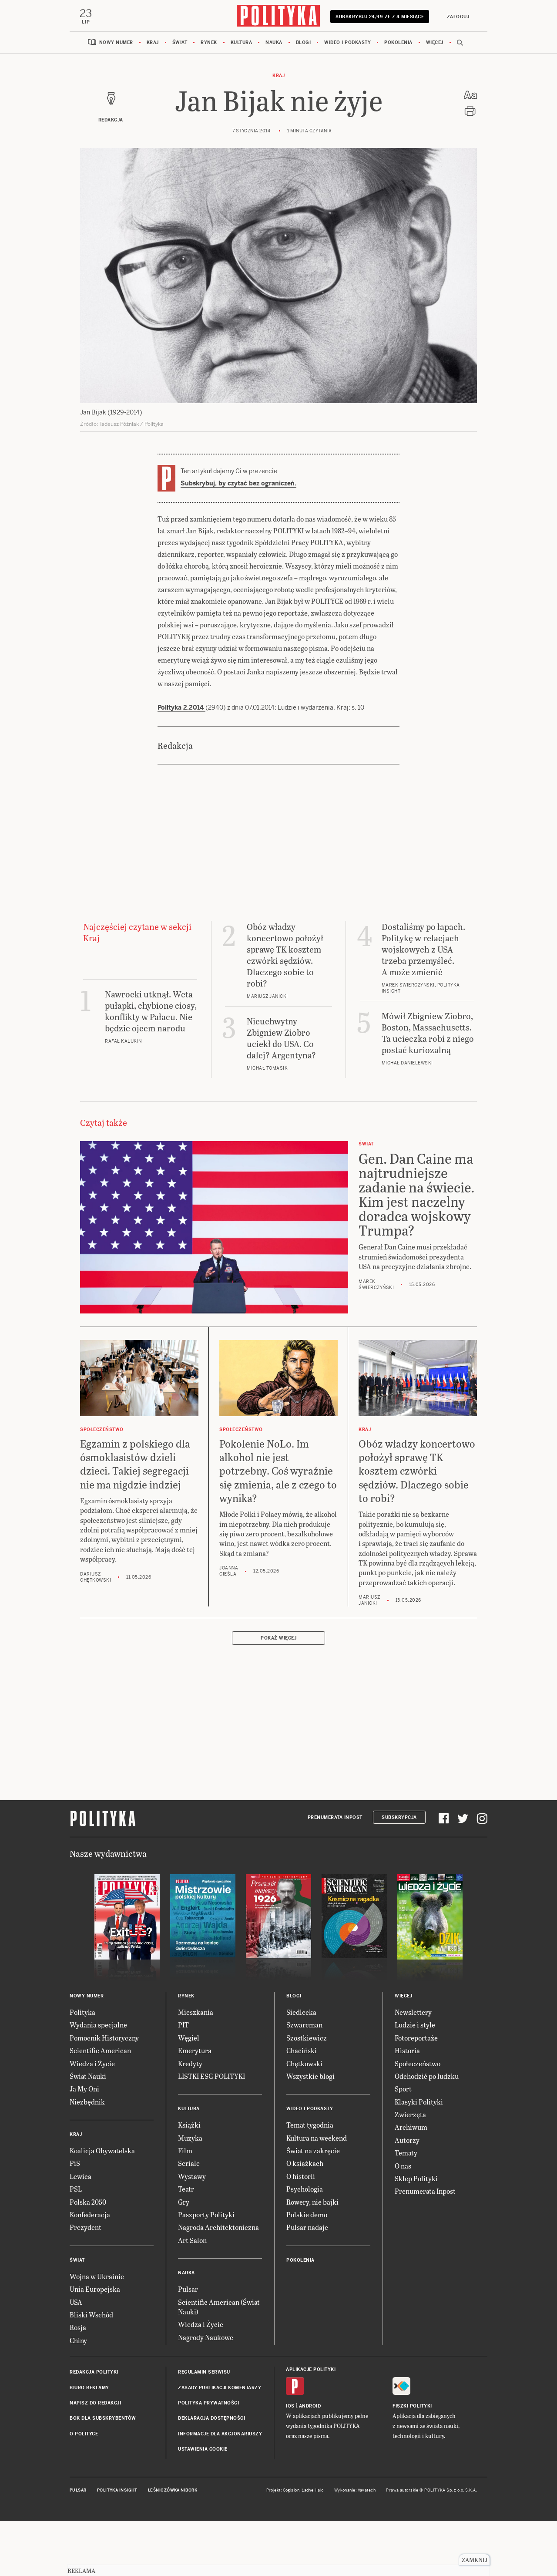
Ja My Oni (84, 2091)
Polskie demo (306, 2217)
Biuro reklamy (89, 2390)
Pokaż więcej (278, 1640)
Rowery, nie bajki (312, 2204)
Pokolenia (398, 45)
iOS (290, 2408)
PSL (76, 2191)
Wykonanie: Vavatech (355, 2492)
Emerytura (194, 2053)
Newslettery (413, 2015)
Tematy (406, 2155)
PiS (75, 2166)
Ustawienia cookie (203, 2452)
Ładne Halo (313, 2492)
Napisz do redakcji (95, 2405)
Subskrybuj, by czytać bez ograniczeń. (238, 486)
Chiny (78, 2343)
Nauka (273, 45)
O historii (300, 2179)
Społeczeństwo (417, 2066)
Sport (403, 2091)
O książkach (304, 2166)
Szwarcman (304, 2027)
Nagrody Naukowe (205, 2340)
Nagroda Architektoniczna (218, 2230)
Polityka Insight (117, 2492)
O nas (403, 2168)
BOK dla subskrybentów (103, 2421)
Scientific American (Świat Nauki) (219, 2309)
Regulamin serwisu (204, 2374)
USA (76, 2304)
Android (310, 2408)
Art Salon (192, 2243)
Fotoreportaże (416, 2040)
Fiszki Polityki (412, 2408)
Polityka (82, 2015)
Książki (189, 2127)
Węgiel (188, 2040)
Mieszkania (195, 2015)
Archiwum (411, 2130)
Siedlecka (301, 2015)
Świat (180, 45)
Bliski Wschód (91, 2317)
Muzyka (190, 2140)
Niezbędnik (87, 2104)
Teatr (186, 2191)
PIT (183, 2027)
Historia (407, 2053)
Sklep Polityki (416, 2181)
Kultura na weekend (316, 2140)
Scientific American (100, 2053)
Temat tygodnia (309, 2127)
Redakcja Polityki (94, 2374)
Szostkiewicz (306, 2040)
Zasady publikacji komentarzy (219, 2390)
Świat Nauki (88, 2079)
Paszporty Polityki (206, 2217)
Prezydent (85, 2230)
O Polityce (84, 2436)
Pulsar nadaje (307, 2230)
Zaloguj (457, 17)
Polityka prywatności (208, 2405)
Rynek (209, 45)
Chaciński (301, 2053)
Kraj (153, 45)
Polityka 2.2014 (181, 710)
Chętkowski (304, 2066)
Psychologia (304, 2191)
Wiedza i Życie (92, 2066)
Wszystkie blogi (310, 2079)
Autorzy (407, 2143)
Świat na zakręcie (313, 2153)
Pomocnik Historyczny (104, 2040)
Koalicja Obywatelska (102, 2153)
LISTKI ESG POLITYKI (211, 2079)
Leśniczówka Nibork (172, 2492)
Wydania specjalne (98, 2027)
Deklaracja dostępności (211, 2421)
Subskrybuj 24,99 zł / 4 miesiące (379, 20)
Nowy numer (116, 45)
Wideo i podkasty (347, 45)
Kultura (241, 45)
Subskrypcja (399, 1819)
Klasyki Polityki (419, 2104)
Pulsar (188, 2291)
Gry (183, 2204)
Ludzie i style (415, 2027)
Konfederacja (90, 2217)
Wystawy (192, 2179)
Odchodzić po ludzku (427, 2079)
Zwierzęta (410, 2117)
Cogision (291, 2492)
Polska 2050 (88, 2204)
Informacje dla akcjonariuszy (220, 2436)
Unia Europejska (95, 2291)
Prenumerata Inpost (335, 1819)
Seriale (189, 2166)
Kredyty (190, 2066)
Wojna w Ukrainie (97, 2279)
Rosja (78, 2330)
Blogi (303, 45)
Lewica (80, 2179)
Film (185, 2153)
